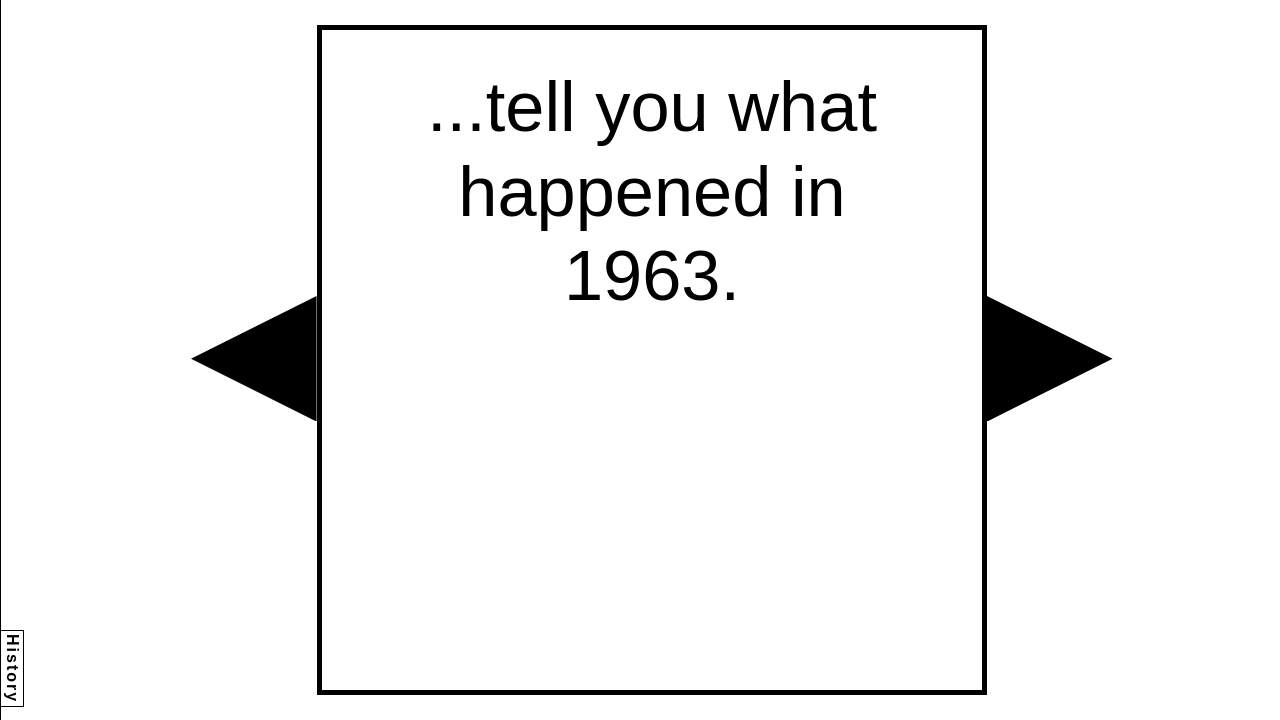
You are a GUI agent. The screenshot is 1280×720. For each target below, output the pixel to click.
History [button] (12, 668)
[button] (254, 359)
